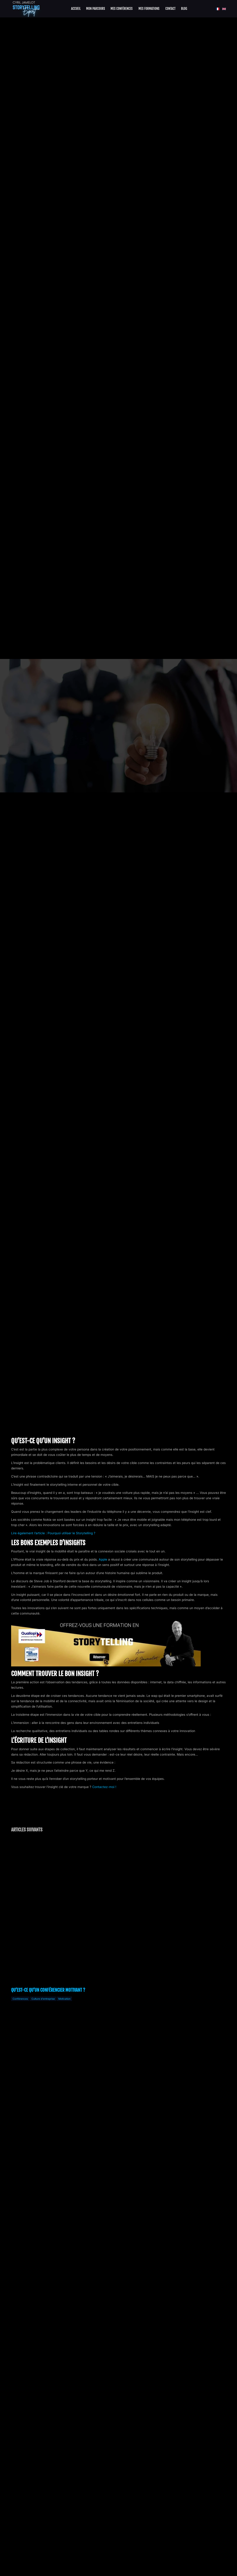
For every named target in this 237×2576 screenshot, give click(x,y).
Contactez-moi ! (104, 1787)
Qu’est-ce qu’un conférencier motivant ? (48, 1990)
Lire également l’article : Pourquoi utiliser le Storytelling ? (53, 1533)
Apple (103, 1559)
